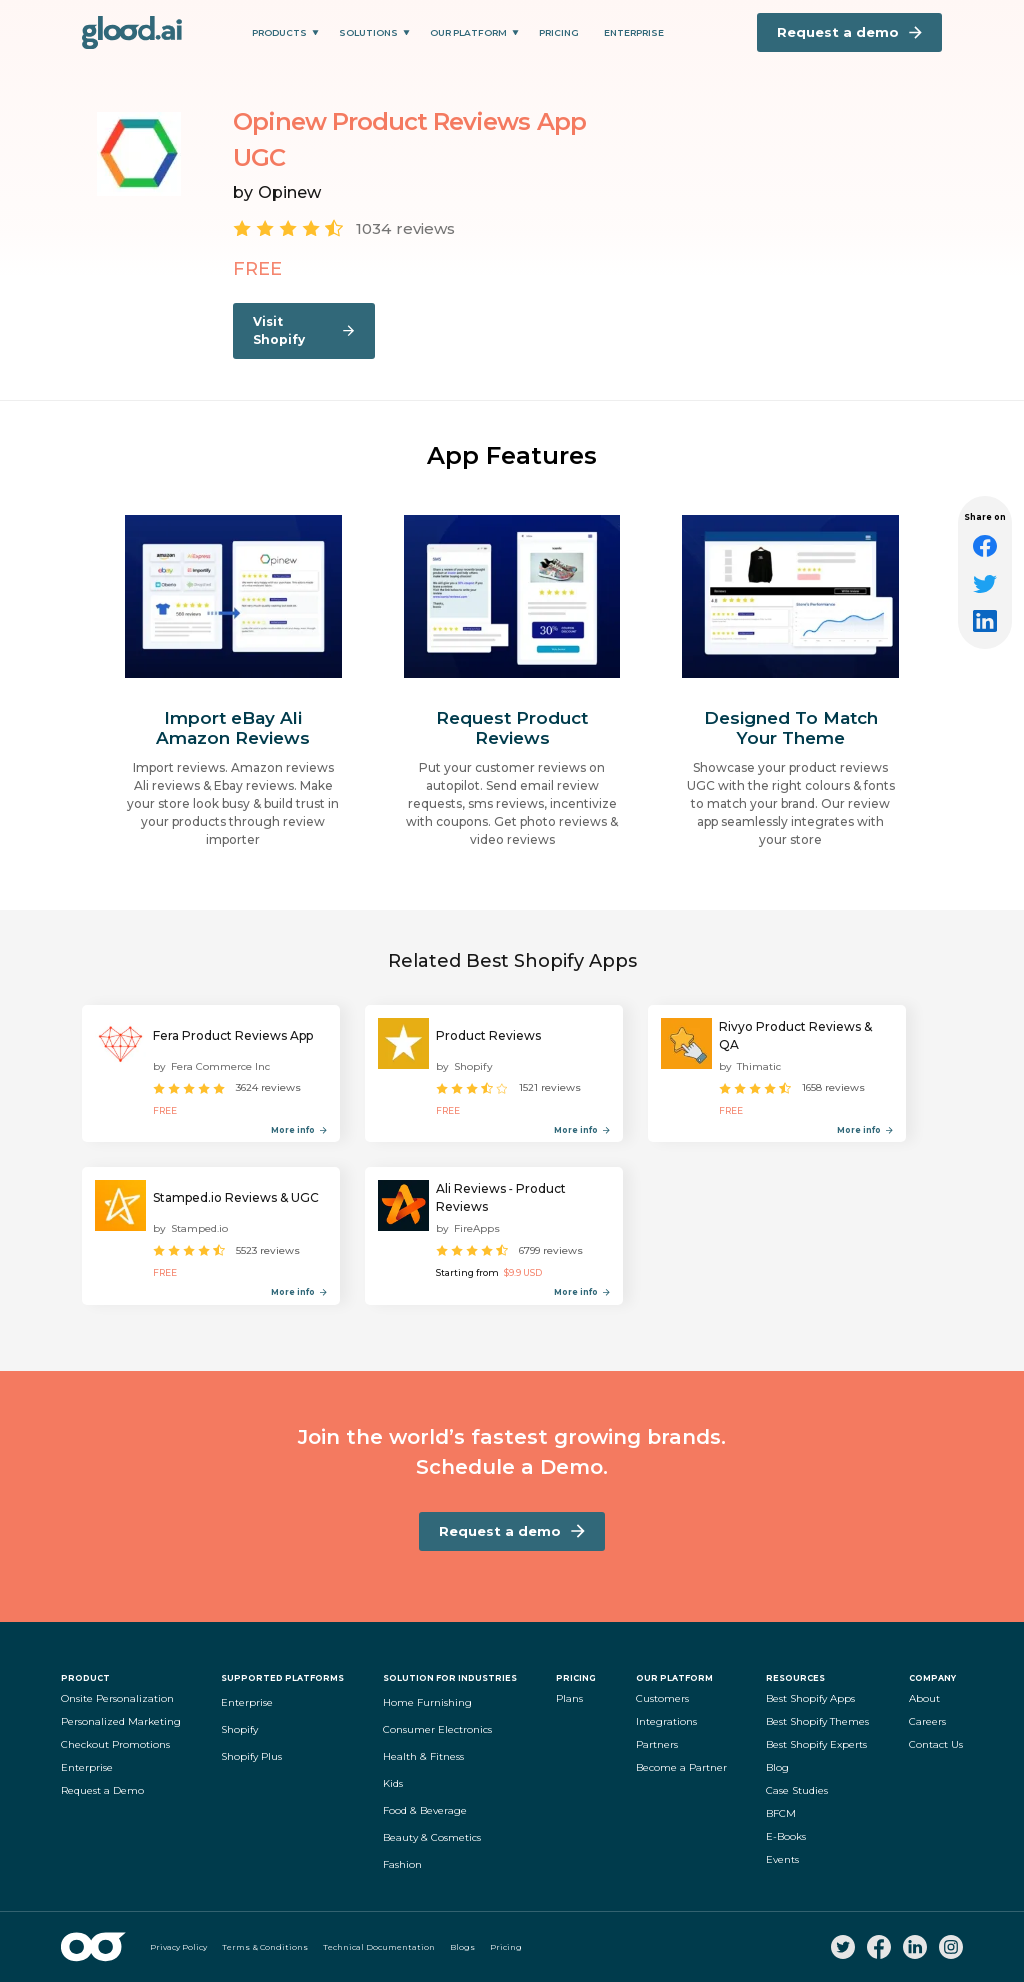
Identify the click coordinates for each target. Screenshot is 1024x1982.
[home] (132, 32)
